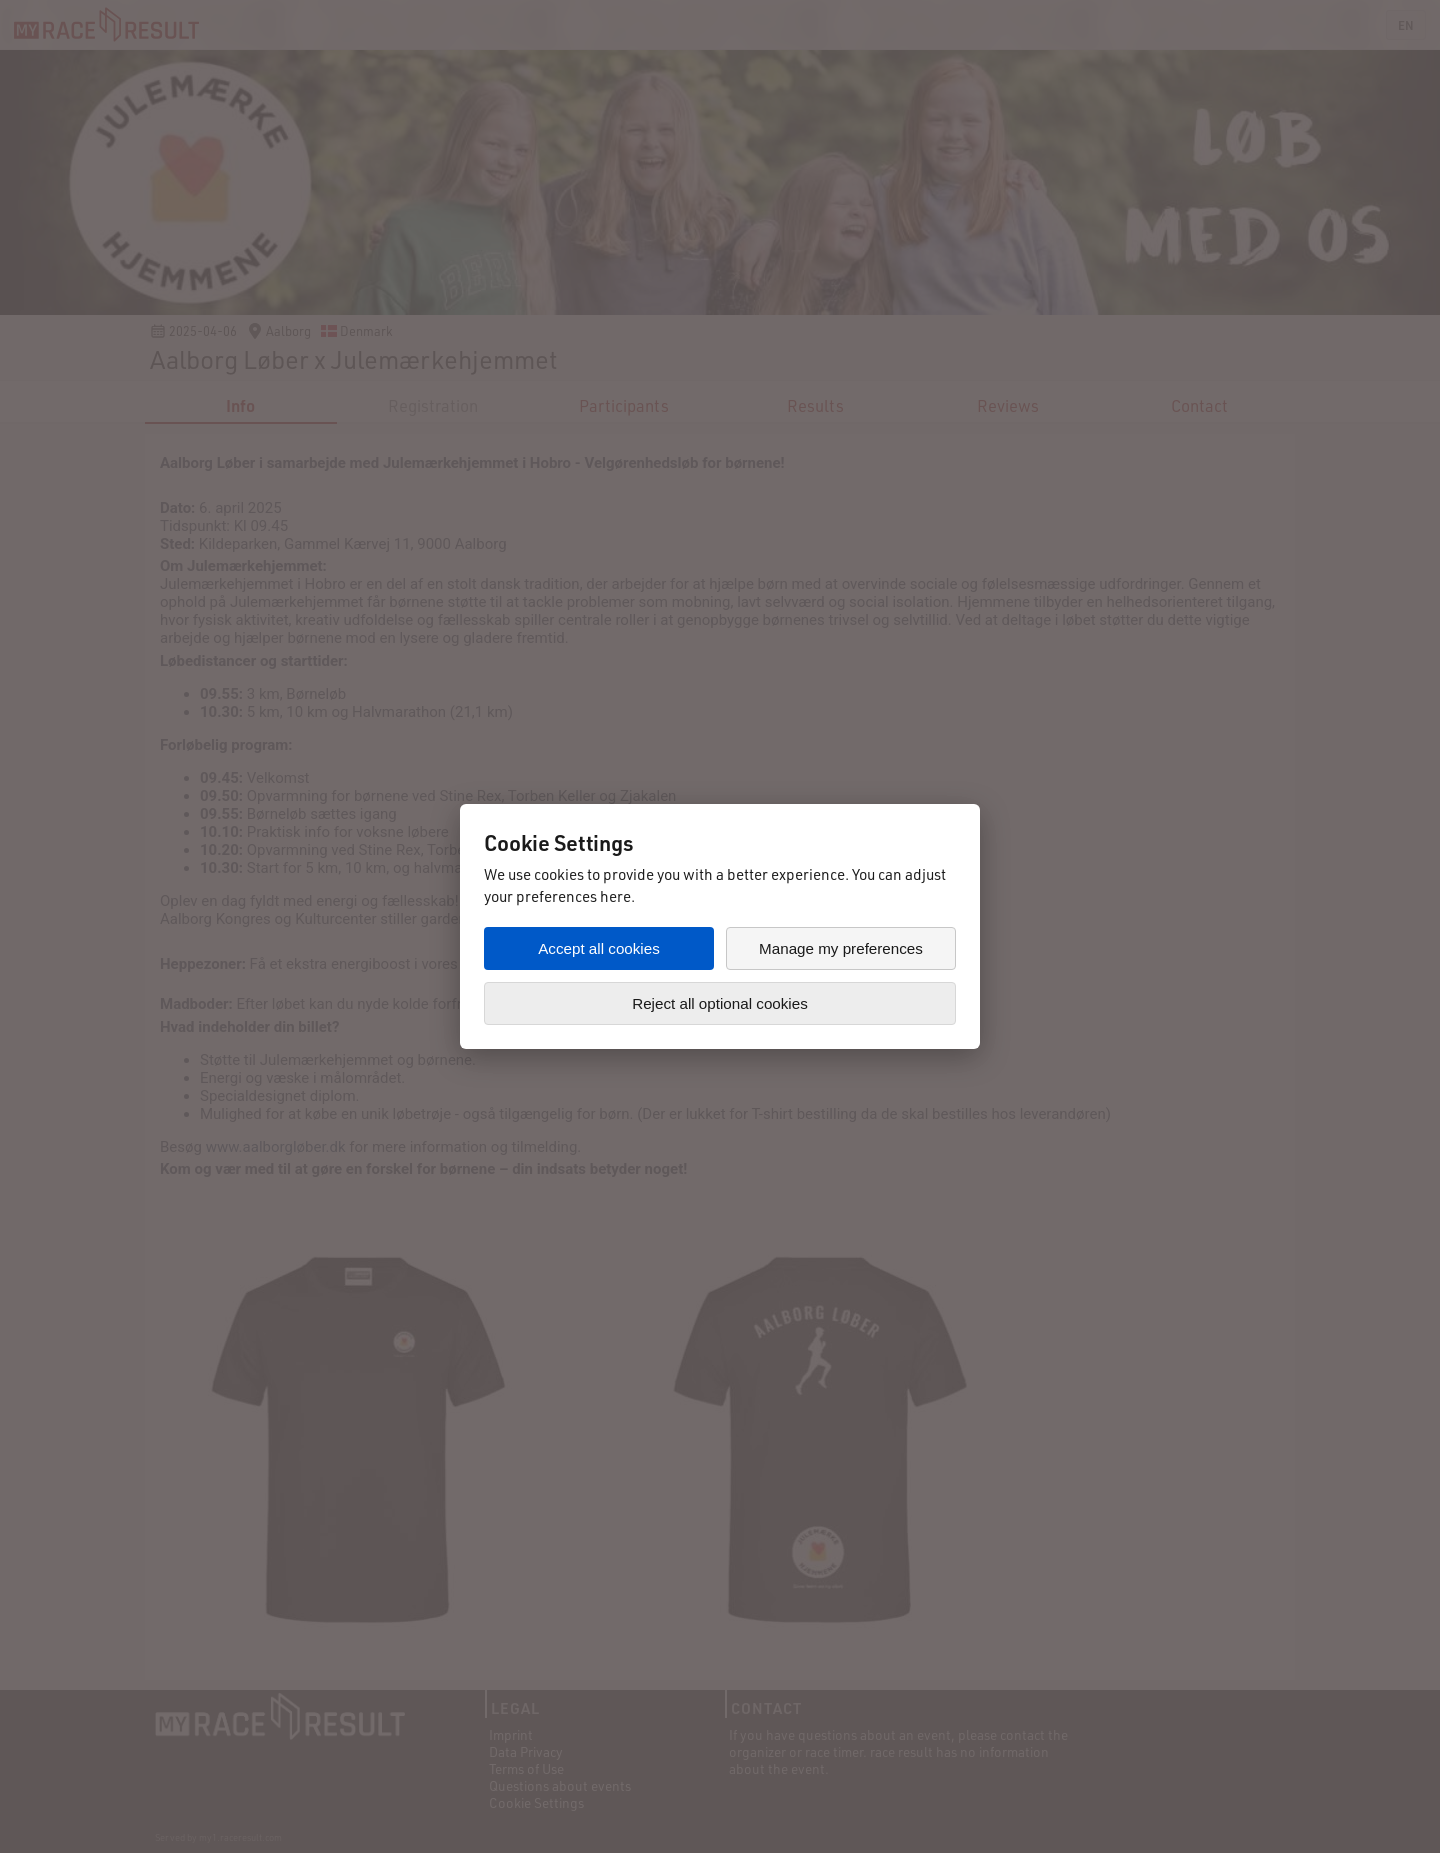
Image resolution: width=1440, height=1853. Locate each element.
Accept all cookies (599, 948)
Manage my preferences (841, 948)
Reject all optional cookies (720, 1003)
